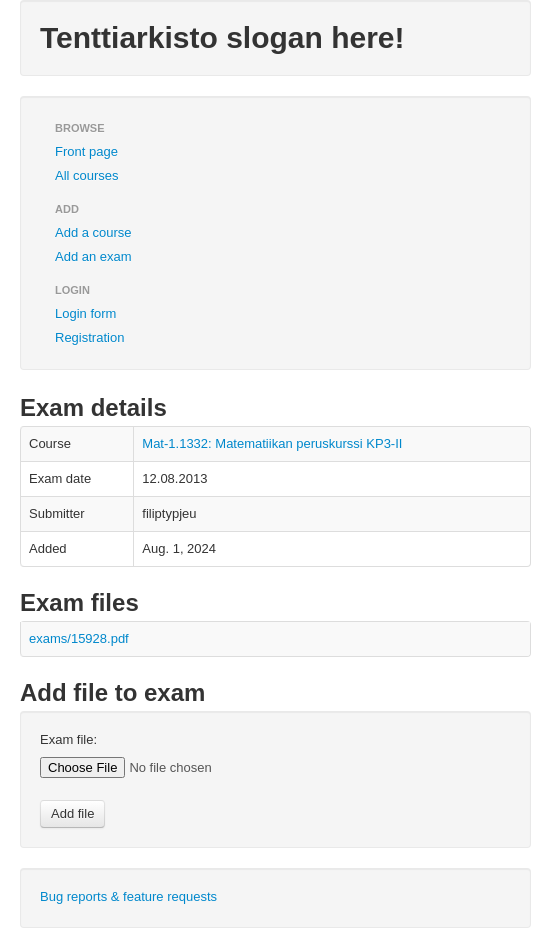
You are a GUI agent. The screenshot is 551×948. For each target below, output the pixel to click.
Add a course (93, 232)
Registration (89, 337)
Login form (85, 313)
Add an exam (93, 256)
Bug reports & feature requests (128, 896)
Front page (86, 151)
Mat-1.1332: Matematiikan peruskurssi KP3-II (272, 443)
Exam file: (68, 739)
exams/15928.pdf (79, 638)
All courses (87, 175)
